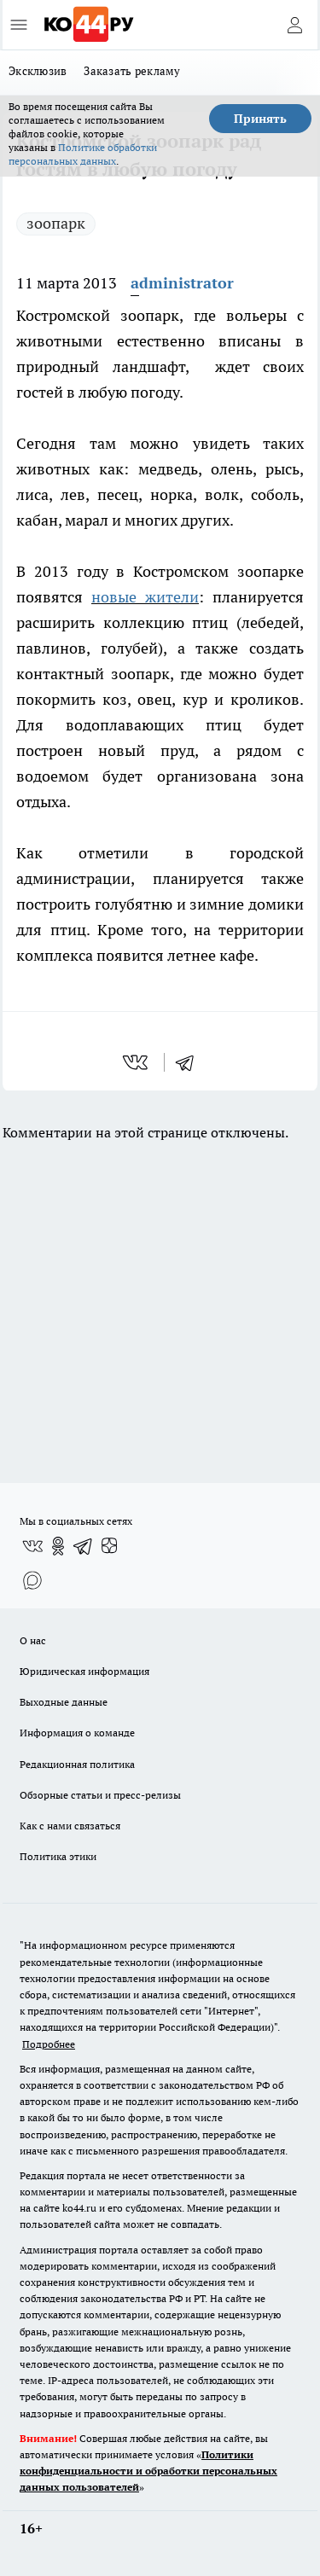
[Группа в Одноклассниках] (58, 1546)
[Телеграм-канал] (83, 1546)
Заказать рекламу (132, 71)
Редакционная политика (77, 1764)
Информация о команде (77, 1732)
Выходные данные (64, 1701)
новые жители (145, 597)
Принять (260, 118)
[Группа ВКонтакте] (32, 1546)
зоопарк (55, 223)
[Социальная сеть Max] (32, 1580)
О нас (33, 1640)
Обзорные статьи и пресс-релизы (100, 1794)
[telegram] (190, 1062)
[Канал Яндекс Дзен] (109, 1546)
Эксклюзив (38, 71)
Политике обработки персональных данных (83, 154)
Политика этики (58, 1856)
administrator (182, 283)
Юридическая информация (84, 1671)
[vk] (137, 1062)
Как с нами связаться (70, 1825)
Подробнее (48, 2044)
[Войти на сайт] (294, 25)
